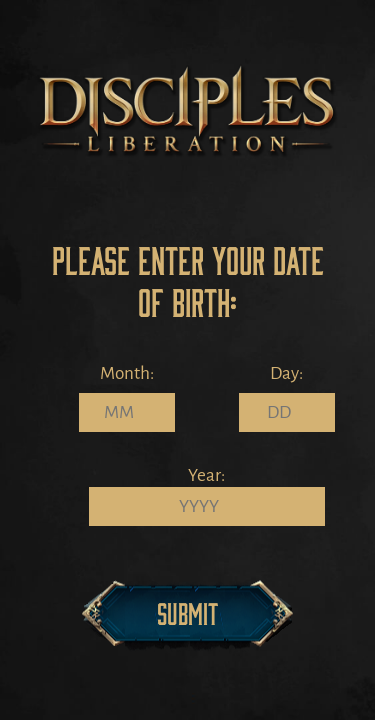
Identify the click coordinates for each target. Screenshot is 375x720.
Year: (206, 475)
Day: (286, 373)
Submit (187, 612)
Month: (127, 373)
